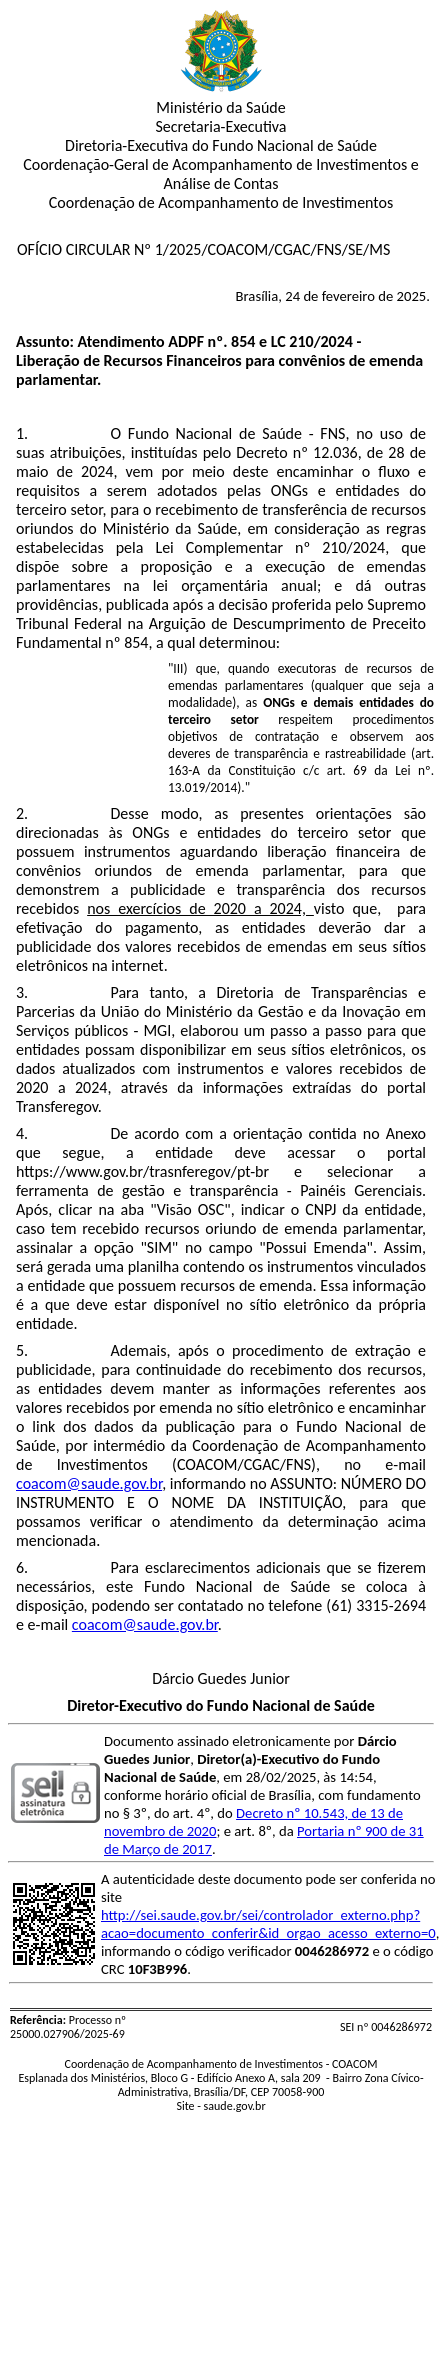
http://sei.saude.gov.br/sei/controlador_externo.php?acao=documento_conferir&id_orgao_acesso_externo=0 (268, 1924)
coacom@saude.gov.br (89, 1483)
